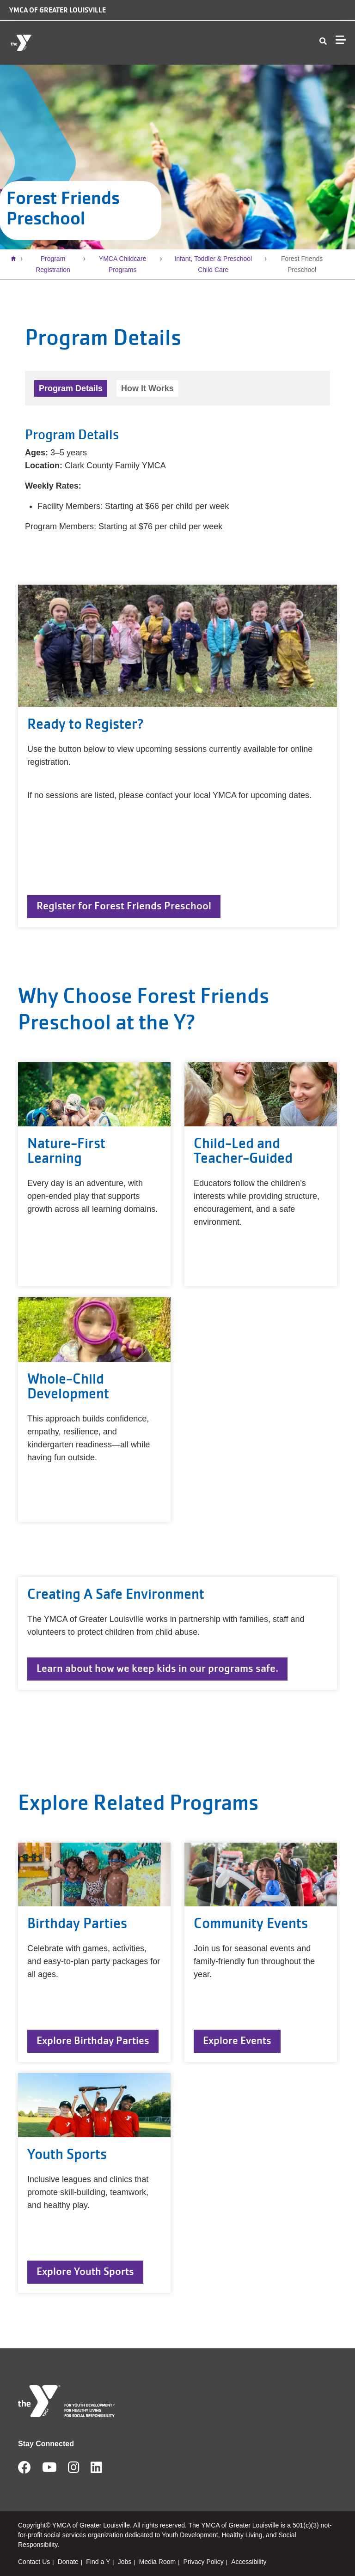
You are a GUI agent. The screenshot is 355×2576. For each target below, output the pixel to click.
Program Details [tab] (71, 388)
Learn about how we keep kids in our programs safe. (157, 1668)
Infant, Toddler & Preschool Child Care (213, 264)
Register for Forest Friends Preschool (124, 906)
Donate (68, 2561)
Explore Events (237, 2040)
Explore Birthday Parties (93, 2040)
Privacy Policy (204, 2561)
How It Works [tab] (147, 388)
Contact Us (34, 2561)
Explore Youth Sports (85, 2271)
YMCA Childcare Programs (123, 264)
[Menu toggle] (341, 40)
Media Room (157, 2561)
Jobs (125, 2561)
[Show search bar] (323, 42)
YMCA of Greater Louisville (57, 10)
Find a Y (98, 2561)
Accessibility (248, 2561)
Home (15, 258)
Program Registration (53, 264)
